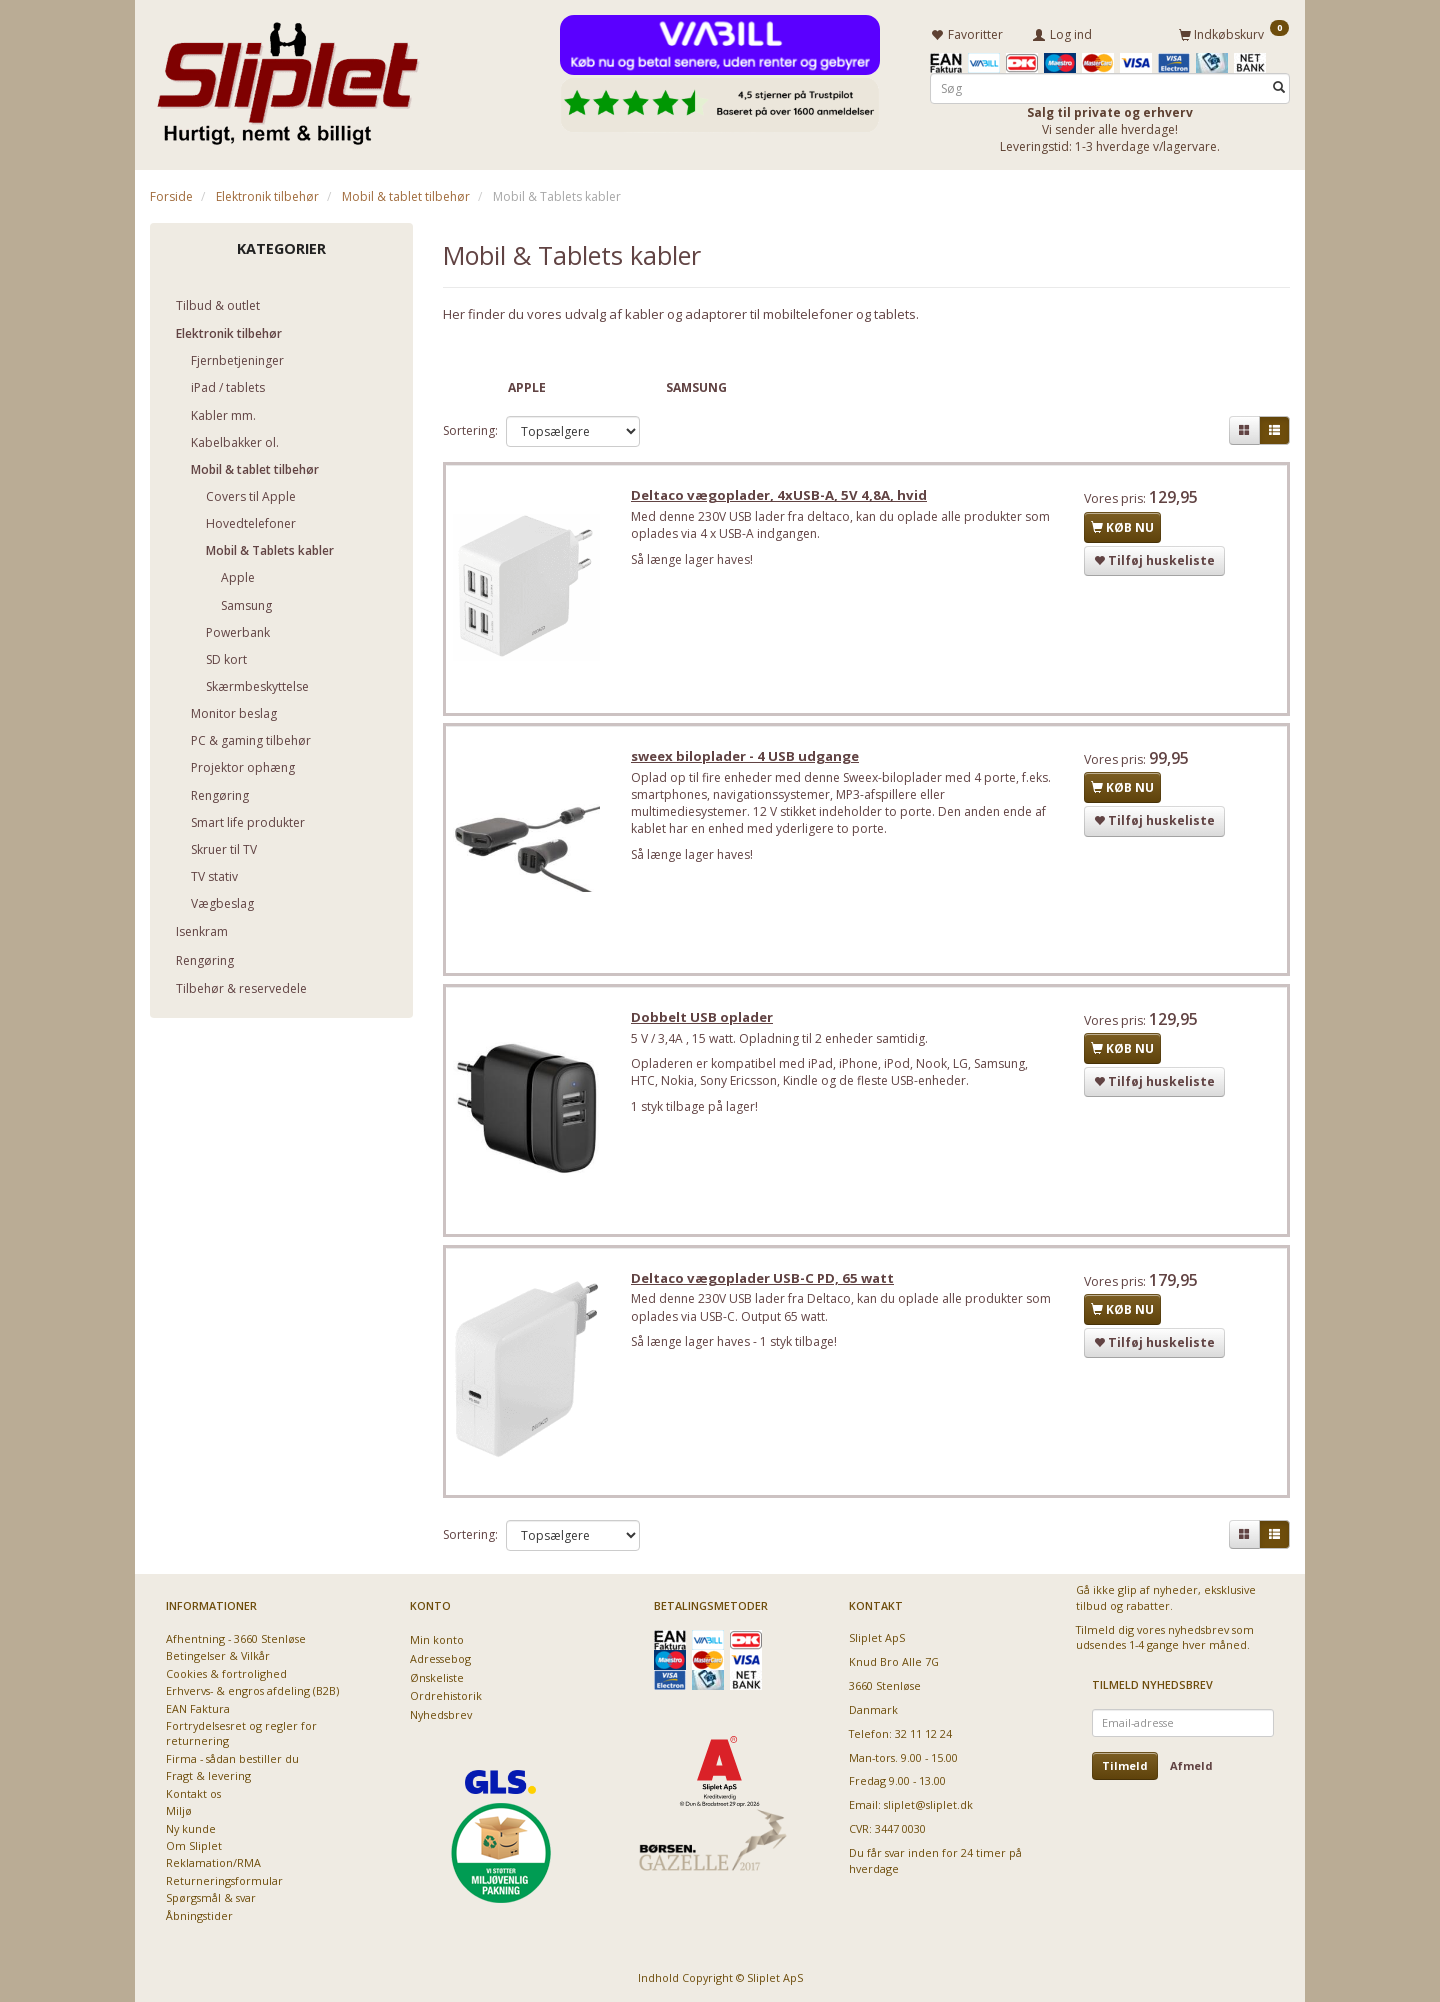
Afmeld (1191, 1765)
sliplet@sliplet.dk (928, 1804)
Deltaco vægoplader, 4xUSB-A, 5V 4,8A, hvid (783, 497)
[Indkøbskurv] (1234, 33)
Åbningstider (199, 1915)
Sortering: (470, 429)
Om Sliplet (194, 1845)
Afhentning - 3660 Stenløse (236, 1638)
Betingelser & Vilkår (218, 1655)
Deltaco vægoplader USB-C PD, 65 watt (766, 1286)
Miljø (179, 1810)
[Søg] (1279, 86)
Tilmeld (1125, 1765)
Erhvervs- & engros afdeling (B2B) (252, 1690)
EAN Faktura (198, 1708)
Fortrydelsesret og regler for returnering (241, 1733)
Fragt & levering (208, 1775)
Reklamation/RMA (213, 1862)
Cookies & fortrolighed (226, 1673)
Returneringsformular (224, 1880)
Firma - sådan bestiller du (232, 1758)
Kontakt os (193, 1793)
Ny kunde (191, 1828)
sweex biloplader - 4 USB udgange (749, 760)
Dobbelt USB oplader (706, 1023)
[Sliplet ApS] (287, 77)
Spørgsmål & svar (211, 1897)
